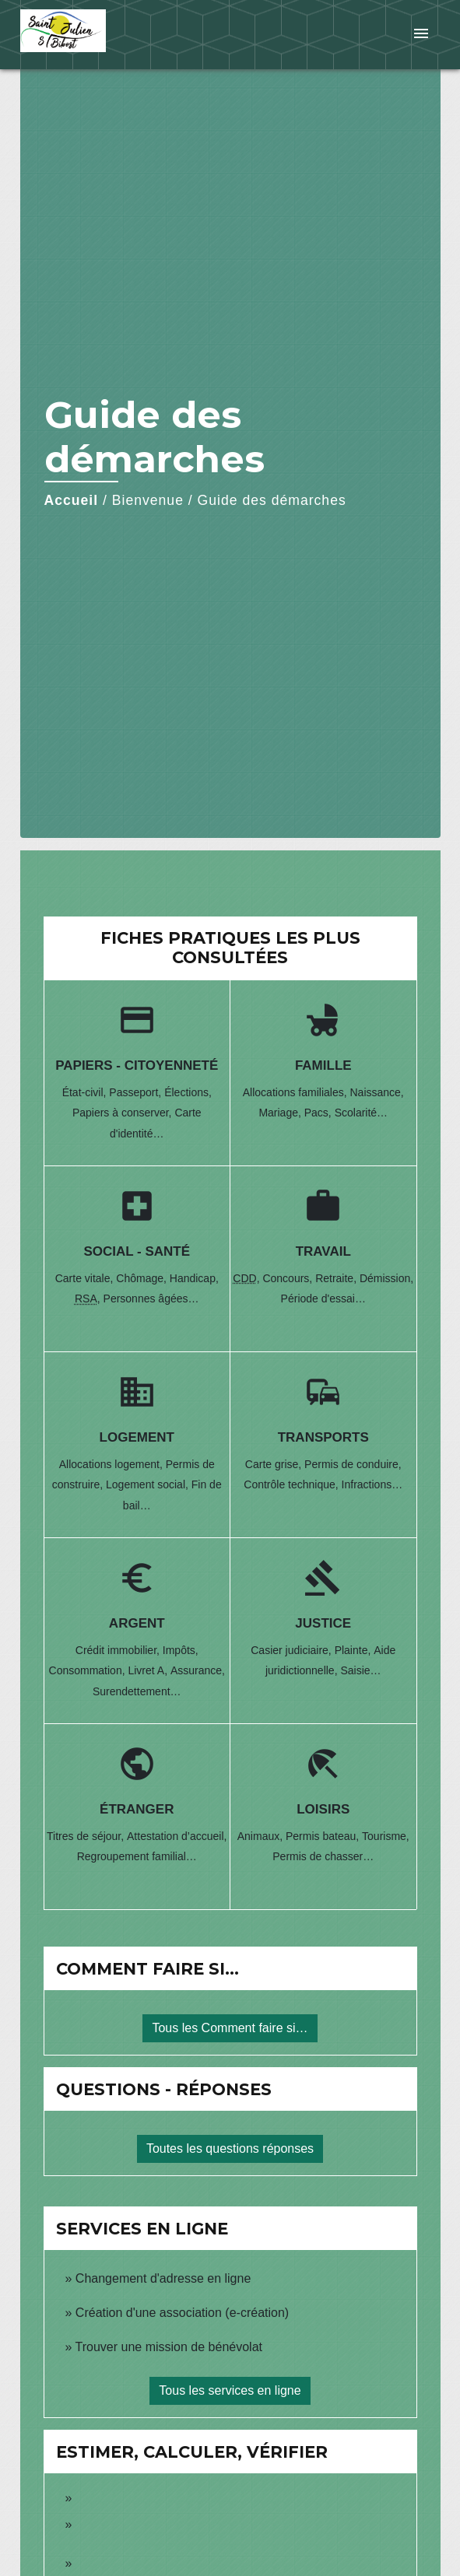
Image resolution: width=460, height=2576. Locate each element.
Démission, (386, 1278)
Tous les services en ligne (229, 2390)
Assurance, (197, 1670)
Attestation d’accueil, (176, 1836)
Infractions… (372, 1484)
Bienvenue (148, 500)
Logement (137, 1437)
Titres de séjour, (87, 1836)
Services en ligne (142, 2228)
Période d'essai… (323, 1298)
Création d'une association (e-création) (182, 2312)
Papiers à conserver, (123, 1112)
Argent (137, 1623)
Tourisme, (385, 1836)
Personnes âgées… (151, 1298)
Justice (323, 1623)
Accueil (71, 500)
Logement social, (148, 1484)
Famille (323, 1065)
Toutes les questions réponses (230, 2148)
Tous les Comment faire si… (229, 2028)
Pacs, (319, 1112)
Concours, (288, 1278)
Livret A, (149, 1670)
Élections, (188, 1092)
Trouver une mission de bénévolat (168, 2346)
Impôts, (180, 1650)
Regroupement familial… (137, 1856)
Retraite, (337, 1278)
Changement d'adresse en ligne (163, 2278)
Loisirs (323, 1809)
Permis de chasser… (323, 1856)
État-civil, (86, 1092)
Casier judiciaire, (292, 1650)
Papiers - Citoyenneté (136, 1065)
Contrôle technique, (292, 1484)
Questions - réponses (164, 2089)
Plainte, (354, 1650)
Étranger (137, 1809)
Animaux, (261, 1836)
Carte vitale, (86, 1278)
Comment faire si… (147, 1968)
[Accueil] (78, 34)
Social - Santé (136, 1251)
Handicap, (194, 1278)
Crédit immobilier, (119, 1650)
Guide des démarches (272, 500)
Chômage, (142, 1278)
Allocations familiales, (296, 1092)
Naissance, (376, 1092)
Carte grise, (274, 1464)
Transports (323, 1437)
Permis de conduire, (353, 1464)
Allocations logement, (112, 1464)
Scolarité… (361, 1112)
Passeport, (136, 1092)
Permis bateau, (324, 1836)
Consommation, (88, 1670)
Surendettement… (137, 1691)
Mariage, (281, 1112)
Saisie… (360, 1670)
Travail (323, 1251)
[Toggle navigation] (421, 34)
